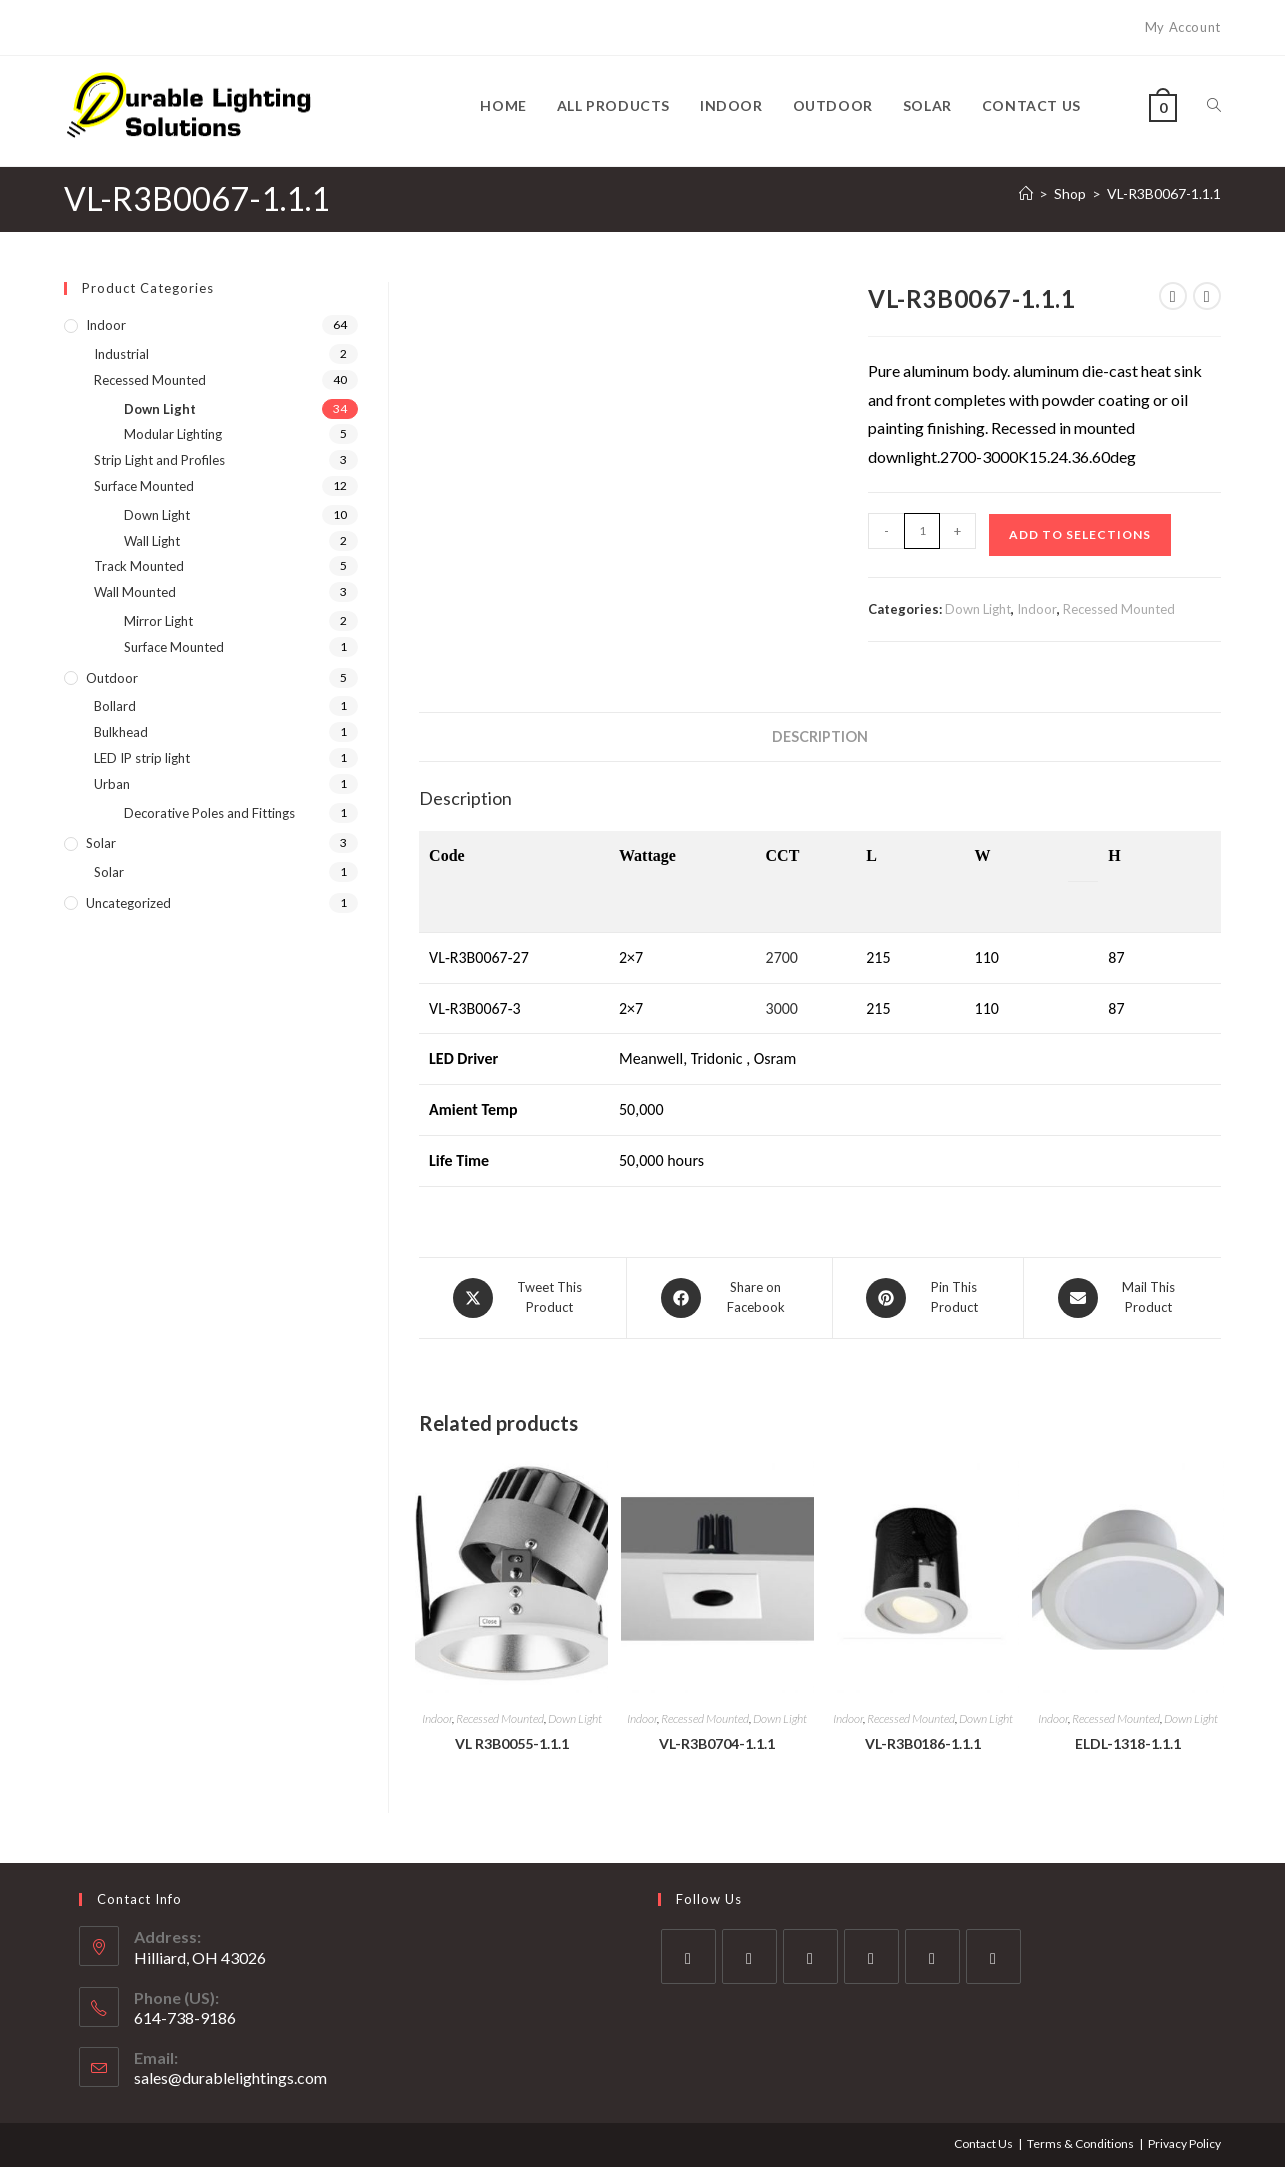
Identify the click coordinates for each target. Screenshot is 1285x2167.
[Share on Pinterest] (928, 1298)
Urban (112, 784)
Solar (101, 843)
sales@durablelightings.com (230, 2077)
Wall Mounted (135, 592)
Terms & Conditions (1080, 2143)
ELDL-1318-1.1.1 (1128, 1743)
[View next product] (1207, 296)
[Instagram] (810, 1956)
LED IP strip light (142, 758)
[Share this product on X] (522, 1298)
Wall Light (152, 541)
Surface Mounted (144, 486)
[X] (688, 1956)
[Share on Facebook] (729, 1298)
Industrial (121, 354)
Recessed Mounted (1119, 609)
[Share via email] (1122, 1298)
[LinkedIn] (871, 1956)
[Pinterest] (932, 1956)
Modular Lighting (173, 434)
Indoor (1037, 609)
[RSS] (993, 1956)
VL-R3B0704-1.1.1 (717, 1743)
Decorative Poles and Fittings (209, 813)
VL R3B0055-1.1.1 (512, 1743)
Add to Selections (1080, 534)
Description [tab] (820, 736)
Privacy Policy (1184, 2143)
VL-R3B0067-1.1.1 (1164, 193)
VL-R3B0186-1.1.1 (923, 1743)
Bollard (115, 706)
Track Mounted (139, 566)
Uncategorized (128, 903)
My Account (1183, 27)
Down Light (978, 609)
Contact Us (983, 2143)
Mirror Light (158, 621)
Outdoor (112, 678)
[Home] (1026, 193)
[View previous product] (1173, 296)
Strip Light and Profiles (159, 460)
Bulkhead (121, 732)
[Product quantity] (922, 531)
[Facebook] (749, 1956)
